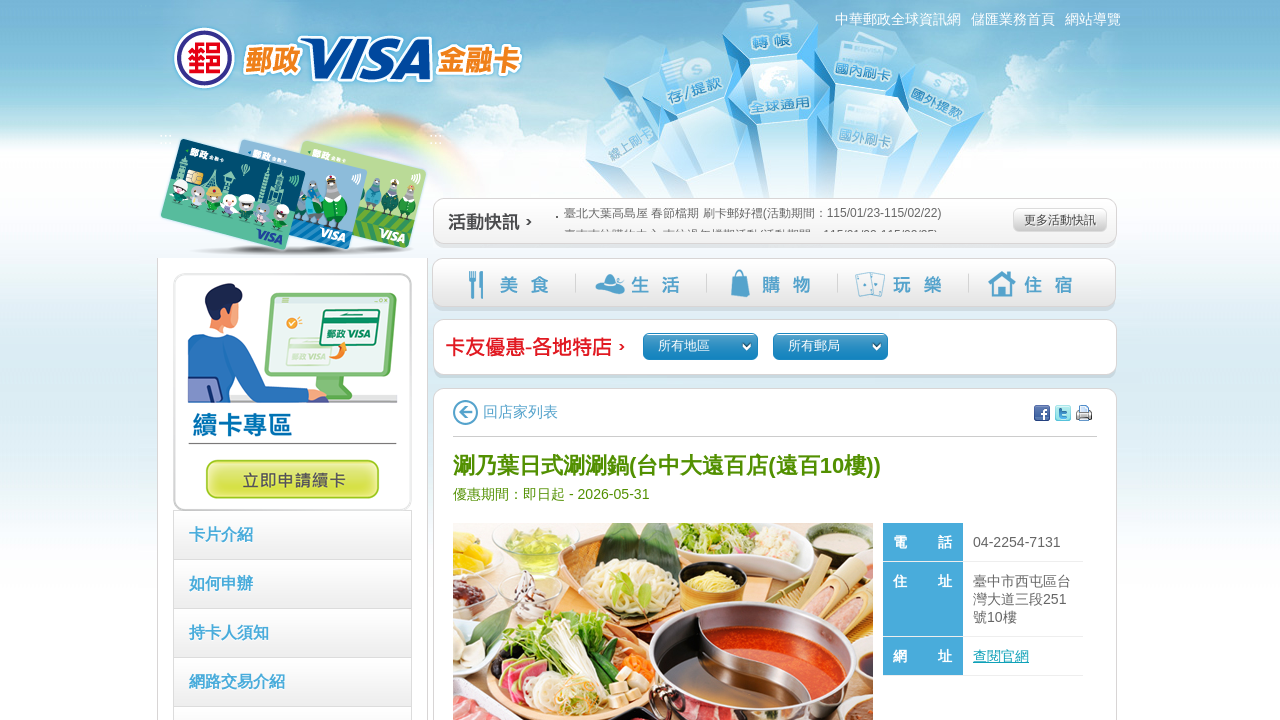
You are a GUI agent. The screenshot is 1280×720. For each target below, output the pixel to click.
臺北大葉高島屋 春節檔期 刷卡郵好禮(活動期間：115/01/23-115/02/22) (748, 213)
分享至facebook (1042, 413)
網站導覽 (1093, 19)
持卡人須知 (229, 632)
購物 (771, 284)
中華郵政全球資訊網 (898, 19)
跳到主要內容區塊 (10, 10)
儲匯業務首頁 (1013, 19)
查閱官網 (1001, 656)
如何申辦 (221, 583)
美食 (509, 284)
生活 (640, 284)
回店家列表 (505, 411)
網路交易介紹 (237, 681)
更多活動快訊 (1060, 220)
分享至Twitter (1063, 413)
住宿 (1033, 284)
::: (145, 8)
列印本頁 (1084, 413)
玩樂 (902, 284)
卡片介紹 (221, 534)
